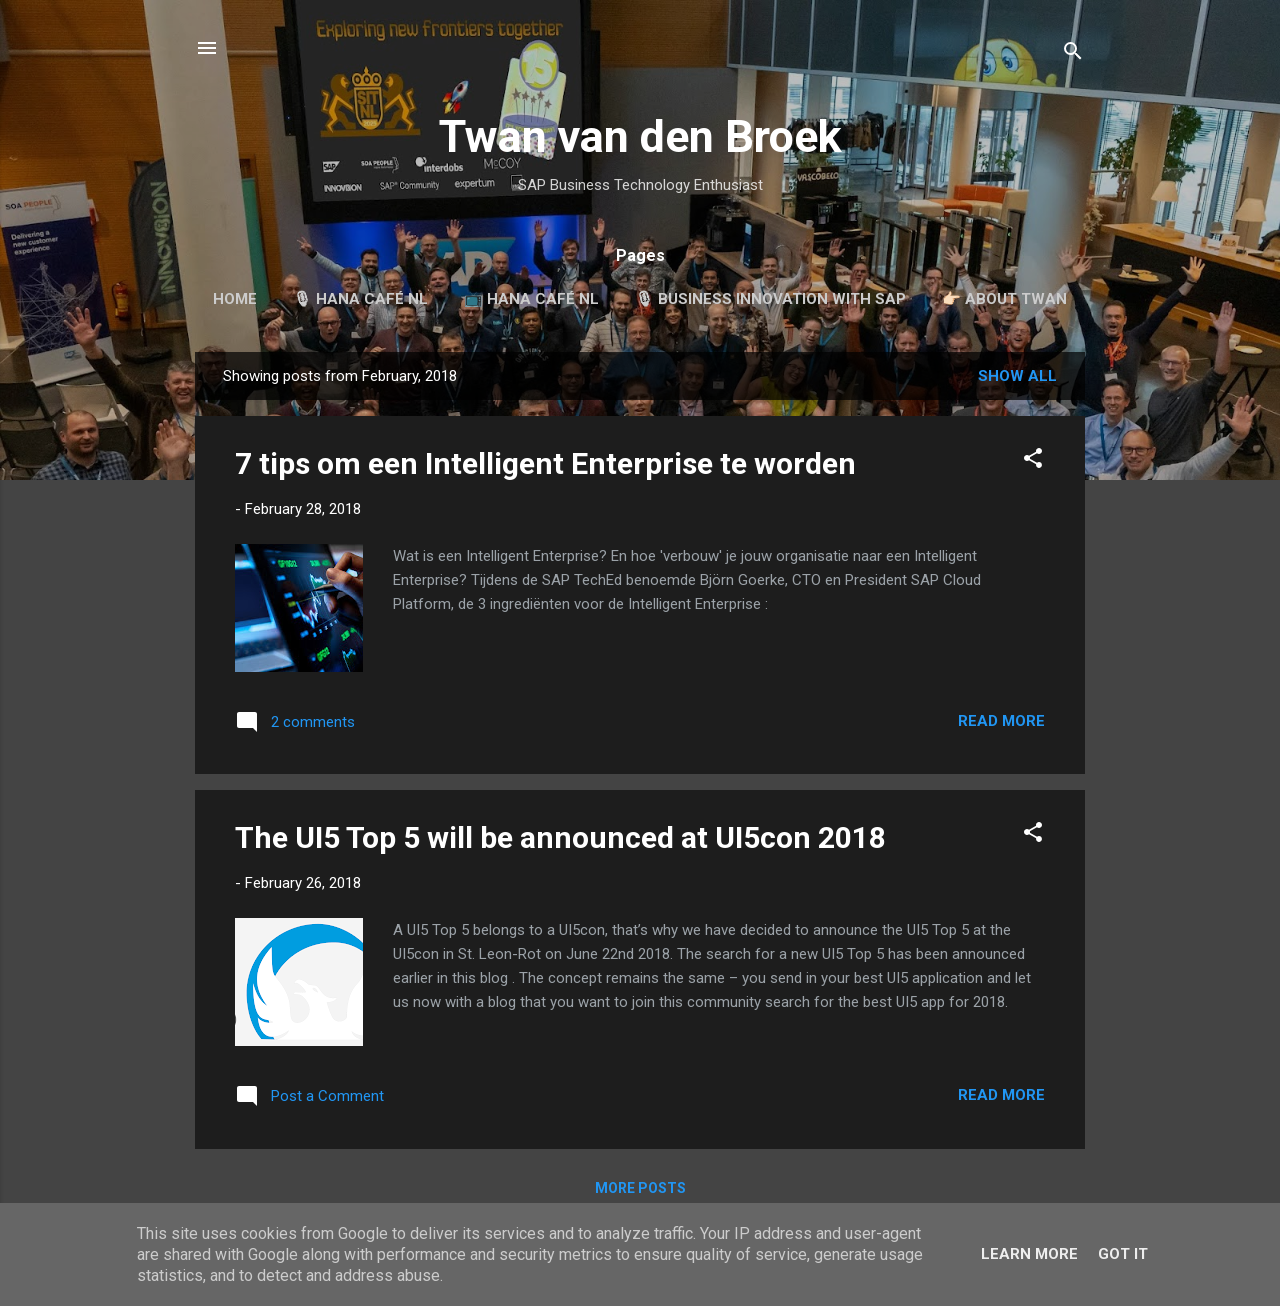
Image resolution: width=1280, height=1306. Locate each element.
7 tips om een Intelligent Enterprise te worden (545, 463)
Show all (1017, 376)
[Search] (1073, 54)
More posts (640, 1188)
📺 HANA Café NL (531, 299)
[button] (1033, 461)
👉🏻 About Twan (1004, 299)
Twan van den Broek (640, 136)
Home (235, 299)
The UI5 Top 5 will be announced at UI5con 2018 (560, 837)
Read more (1001, 721)
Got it (1123, 1254)
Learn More (1029, 1254)
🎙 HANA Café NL (360, 299)
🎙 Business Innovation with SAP (770, 299)
